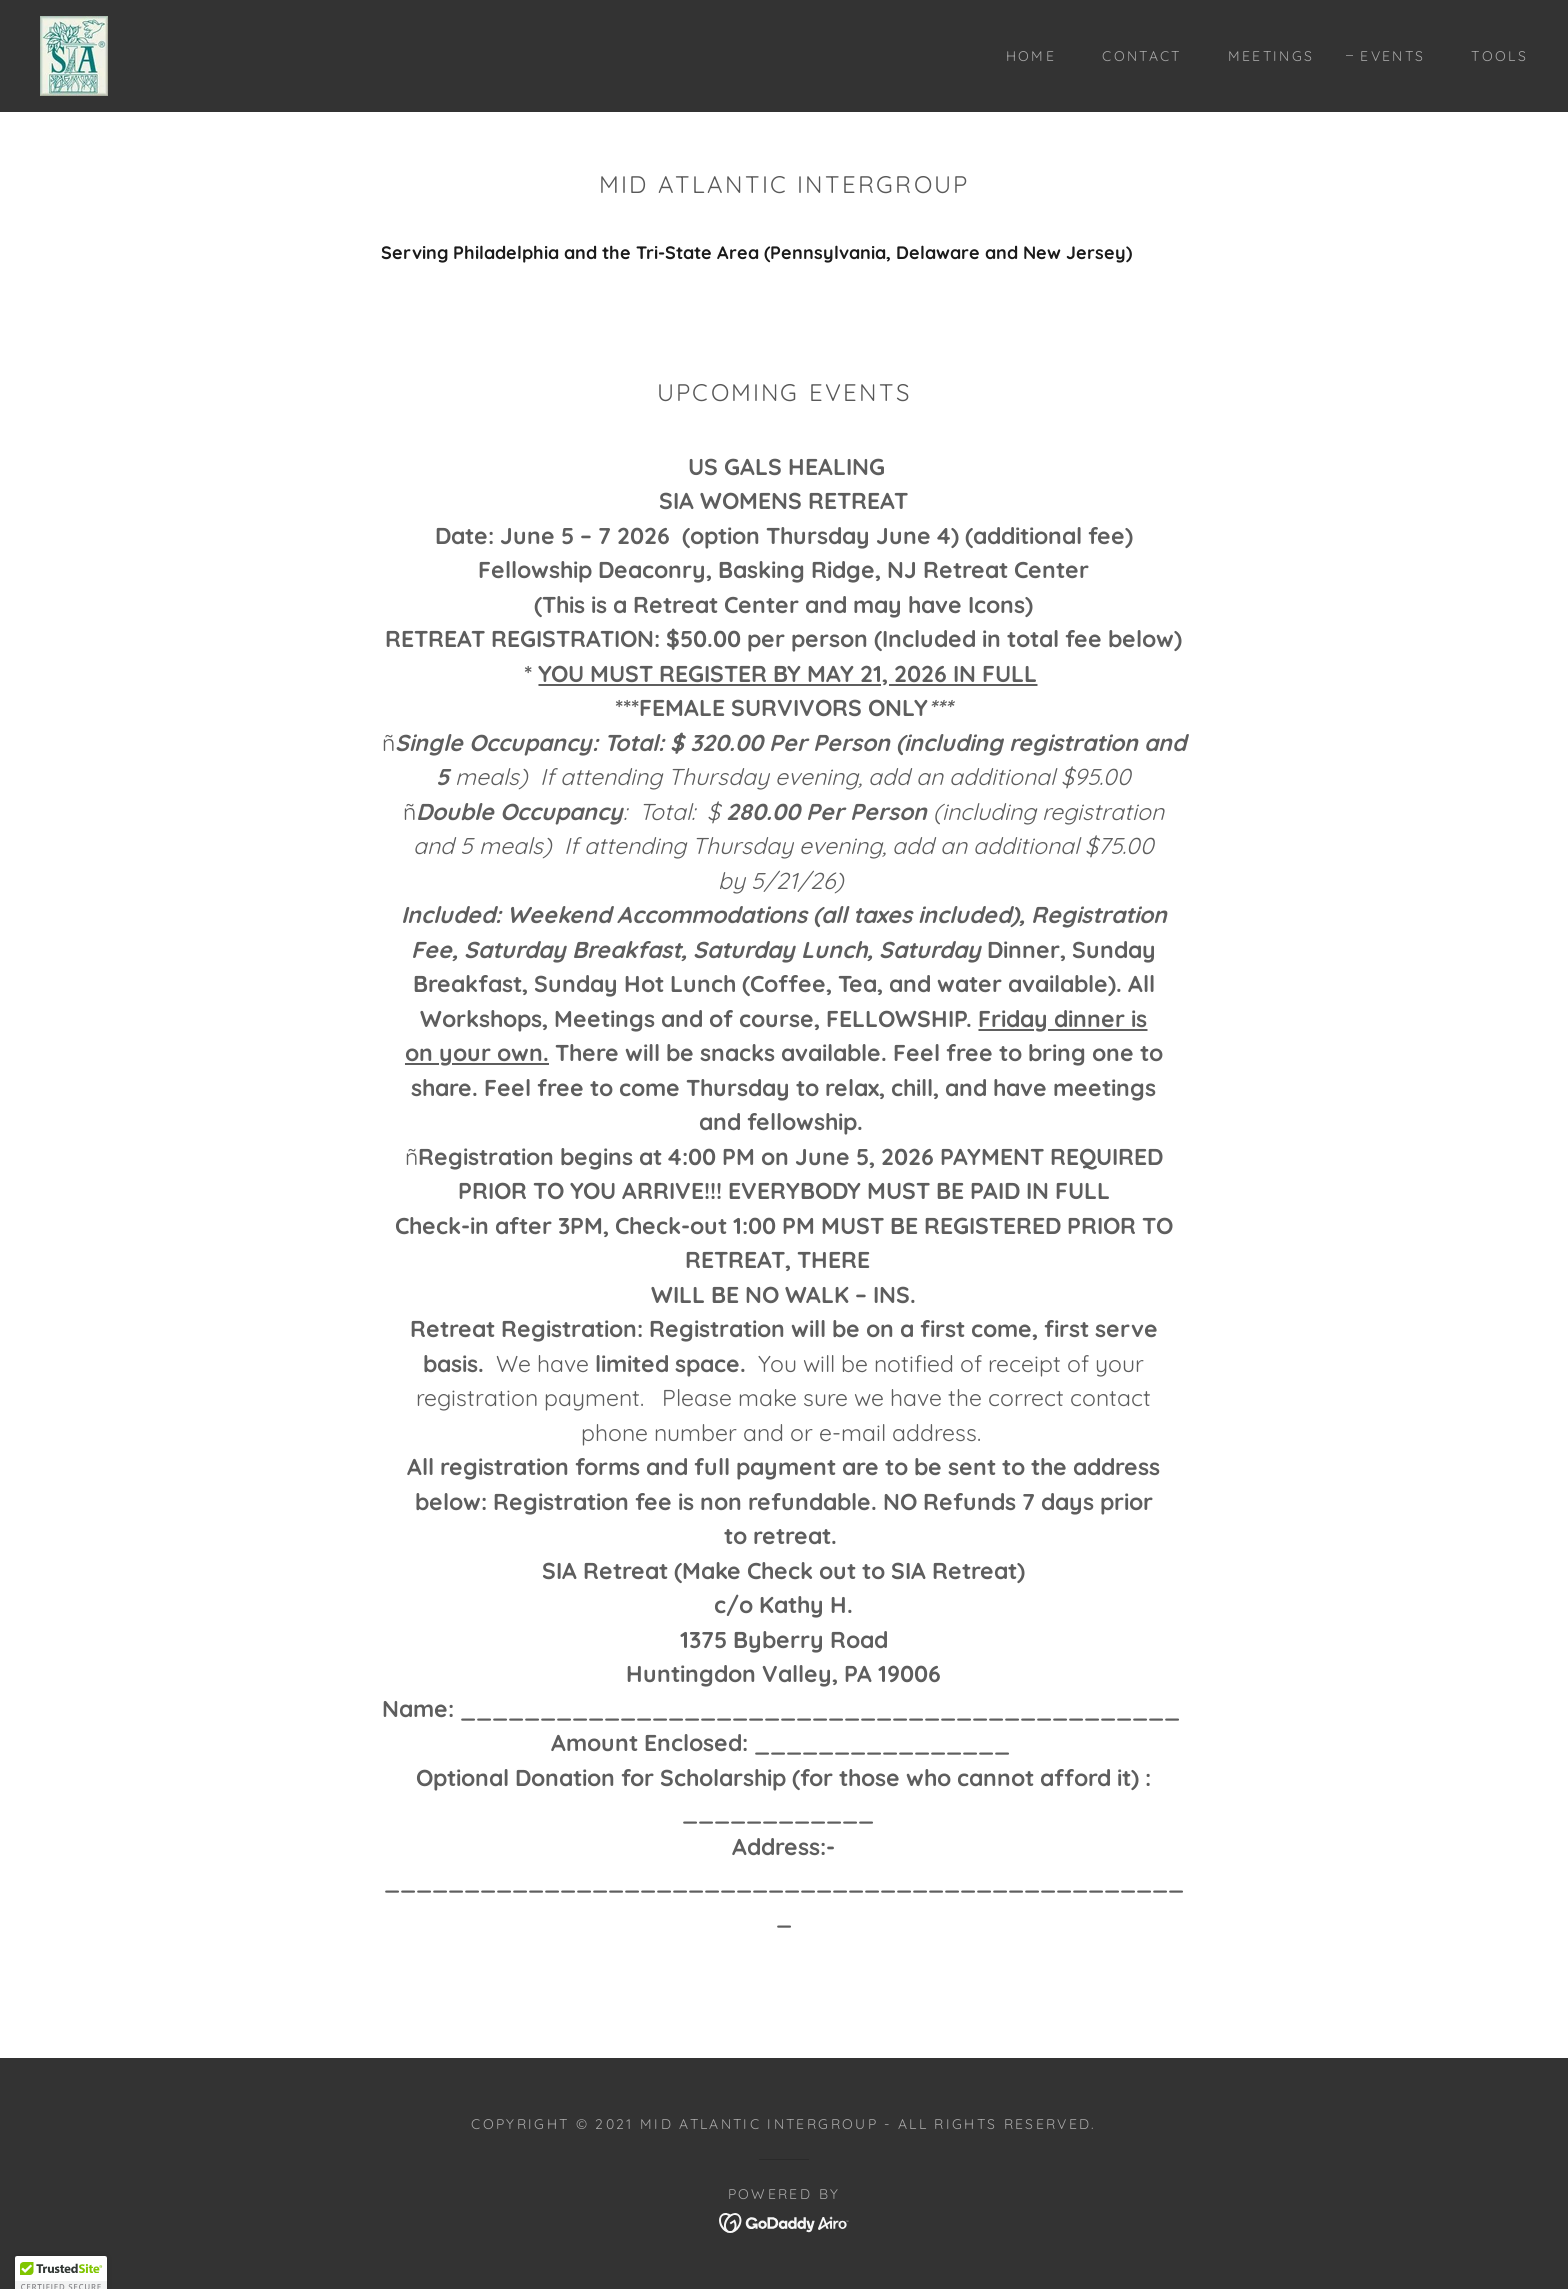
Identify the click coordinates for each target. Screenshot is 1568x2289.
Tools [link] (1499, 56)
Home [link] (1031, 56)
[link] (74, 54)
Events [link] (1392, 56)
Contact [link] (1141, 56)
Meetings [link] (1271, 56)
